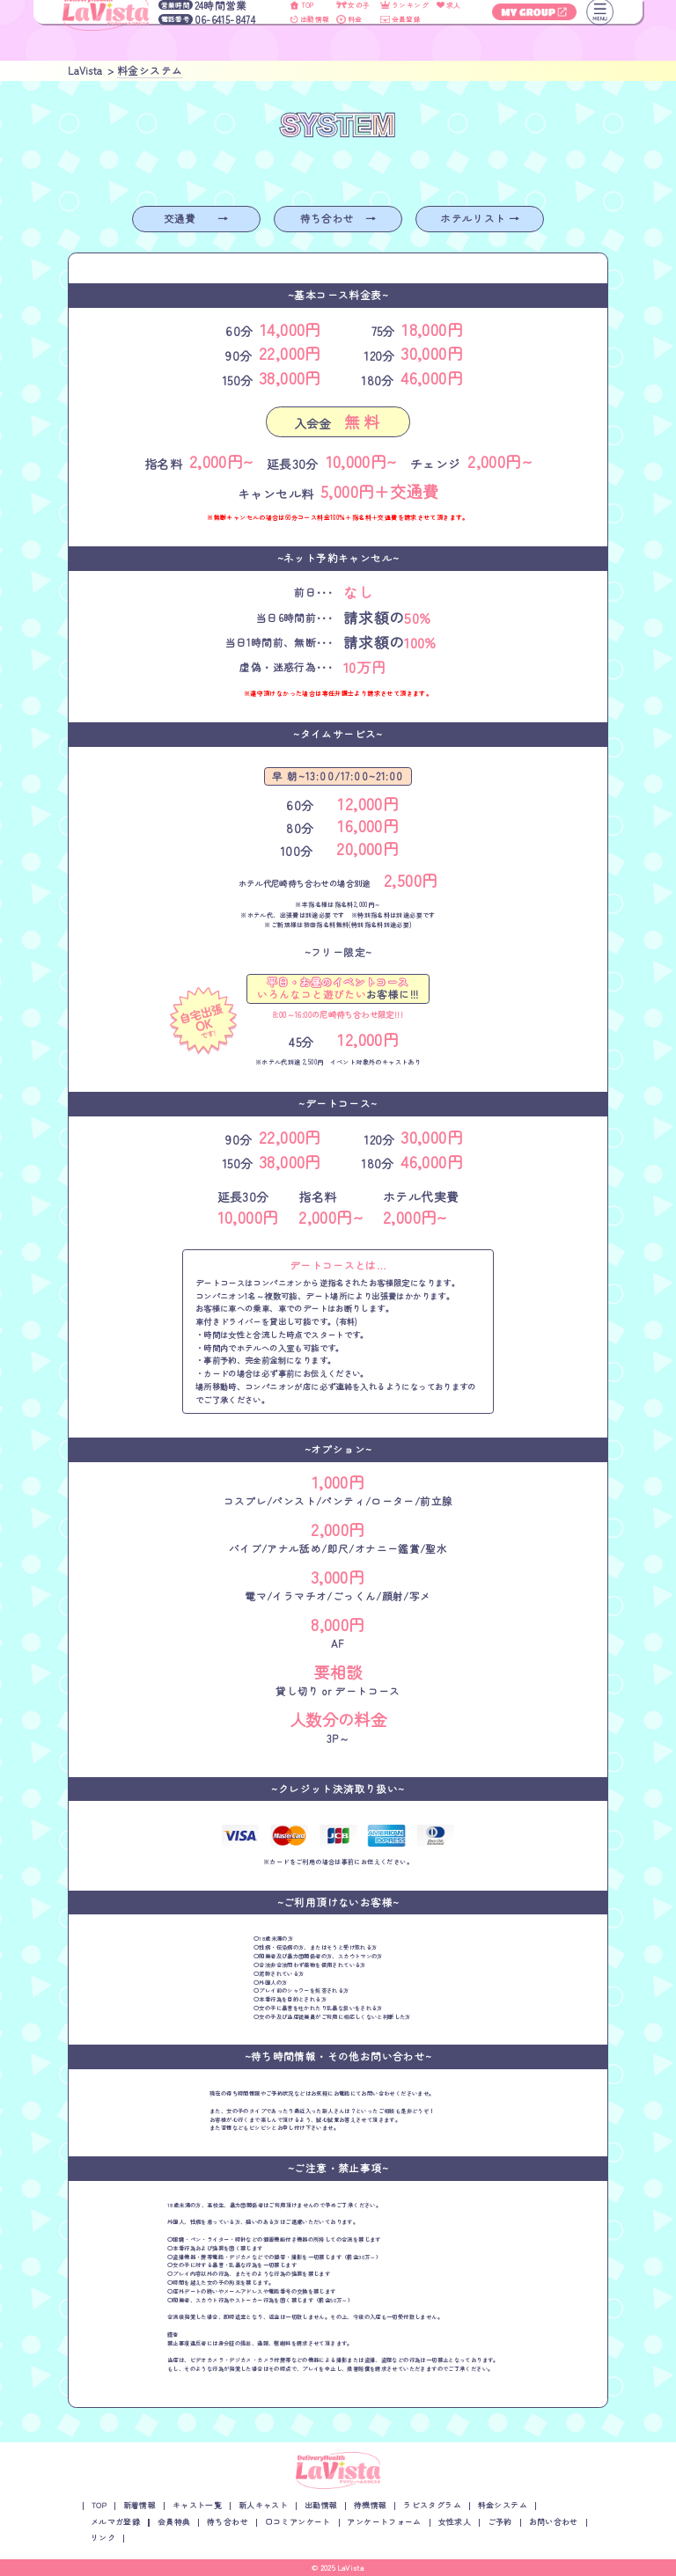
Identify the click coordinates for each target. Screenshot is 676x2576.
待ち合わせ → (338, 218)
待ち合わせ (227, 2522)
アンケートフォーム (384, 2522)
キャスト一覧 (197, 2505)
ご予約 (500, 2522)
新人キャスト (263, 2505)
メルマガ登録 (115, 2522)
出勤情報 (321, 2505)
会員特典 (174, 2522)
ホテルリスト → (479, 218)
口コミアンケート (298, 2522)
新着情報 (140, 2505)
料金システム (502, 2505)
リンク (103, 2537)
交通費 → (196, 218)
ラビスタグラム (432, 2505)
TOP (99, 2505)
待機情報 (370, 2505)
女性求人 (455, 2522)
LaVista (351, 2567)
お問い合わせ (553, 2522)
